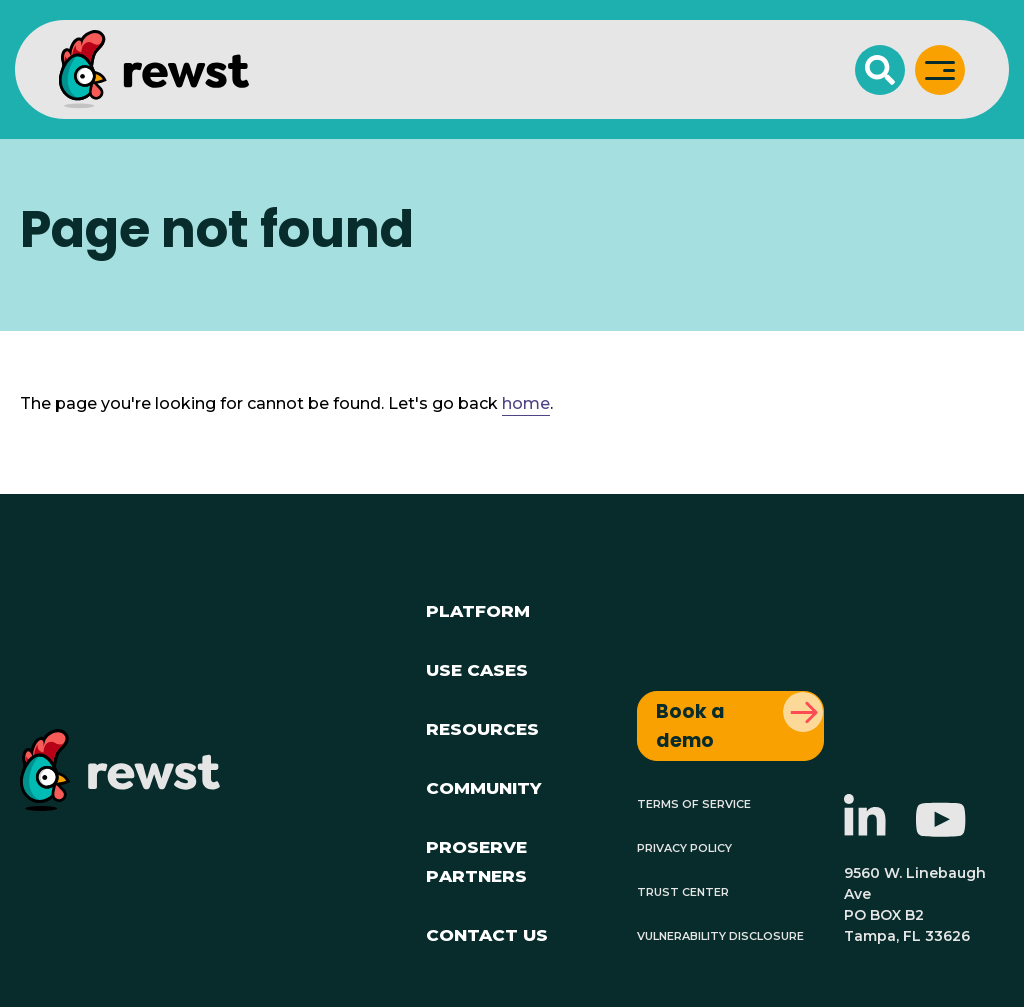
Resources (482, 726)
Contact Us (487, 932)
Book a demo (690, 726)
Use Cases (477, 667)
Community (483, 785)
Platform (478, 608)
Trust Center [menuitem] (683, 890)
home (526, 403)
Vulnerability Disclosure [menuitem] (720, 934)
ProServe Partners (476, 859)
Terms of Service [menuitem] (694, 802)
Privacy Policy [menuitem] (684, 846)
